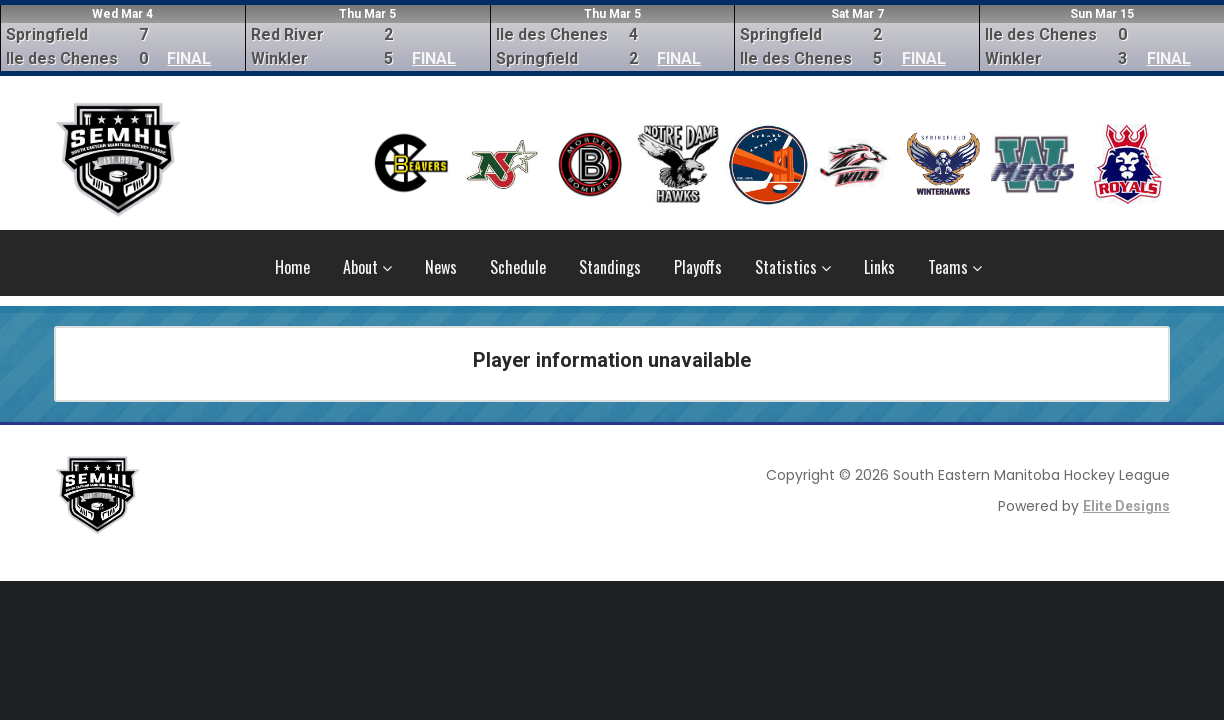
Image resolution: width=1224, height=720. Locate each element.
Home (292, 267)
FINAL (189, 58)
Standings (610, 267)
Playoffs (698, 267)
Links (879, 267)
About (367, 267)
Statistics (793, 267)
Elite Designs (1126, 506)
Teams (955, 267)
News (441, 267)
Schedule (518, 267)
